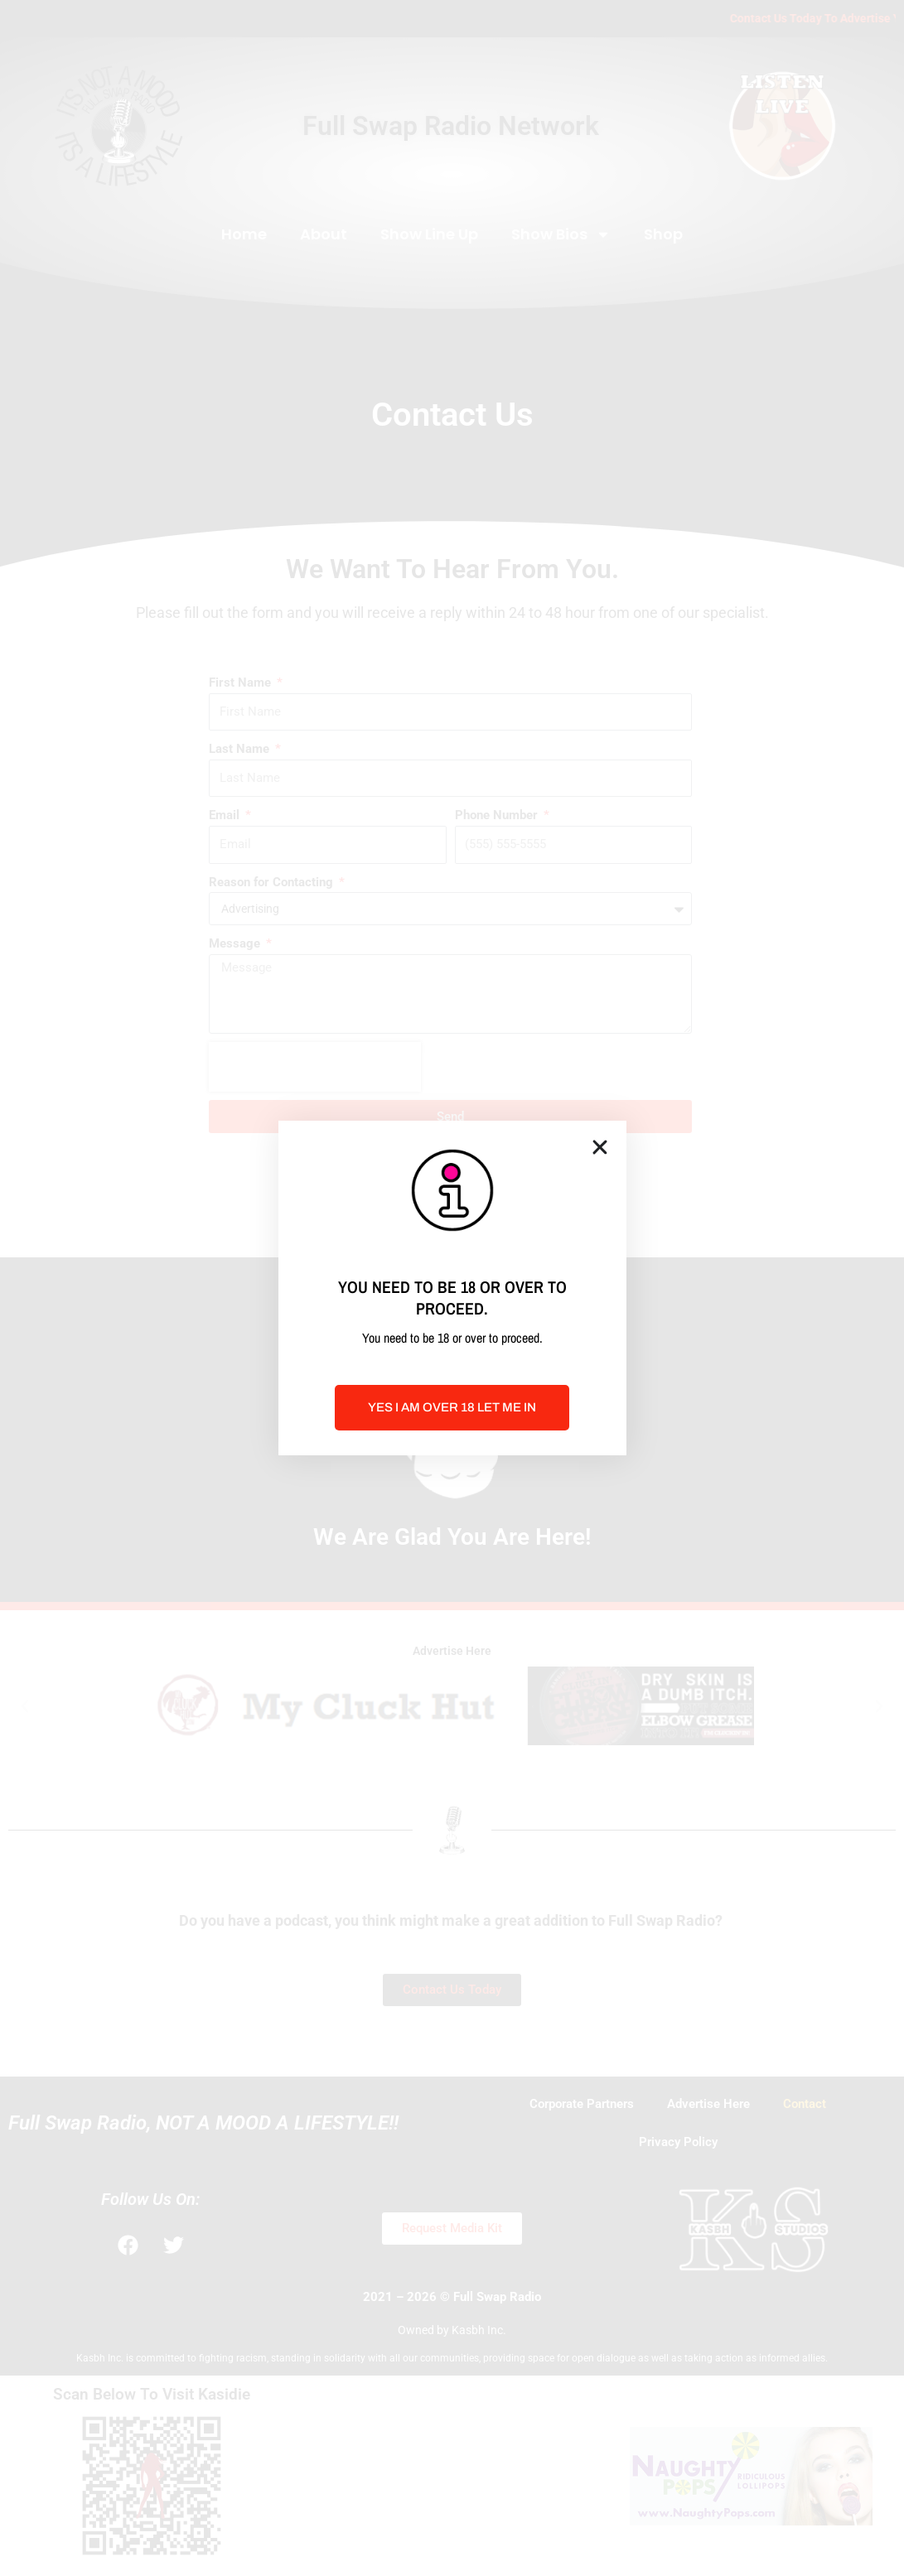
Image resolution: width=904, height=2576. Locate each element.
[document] (452, 1288)
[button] (600, 1147)
